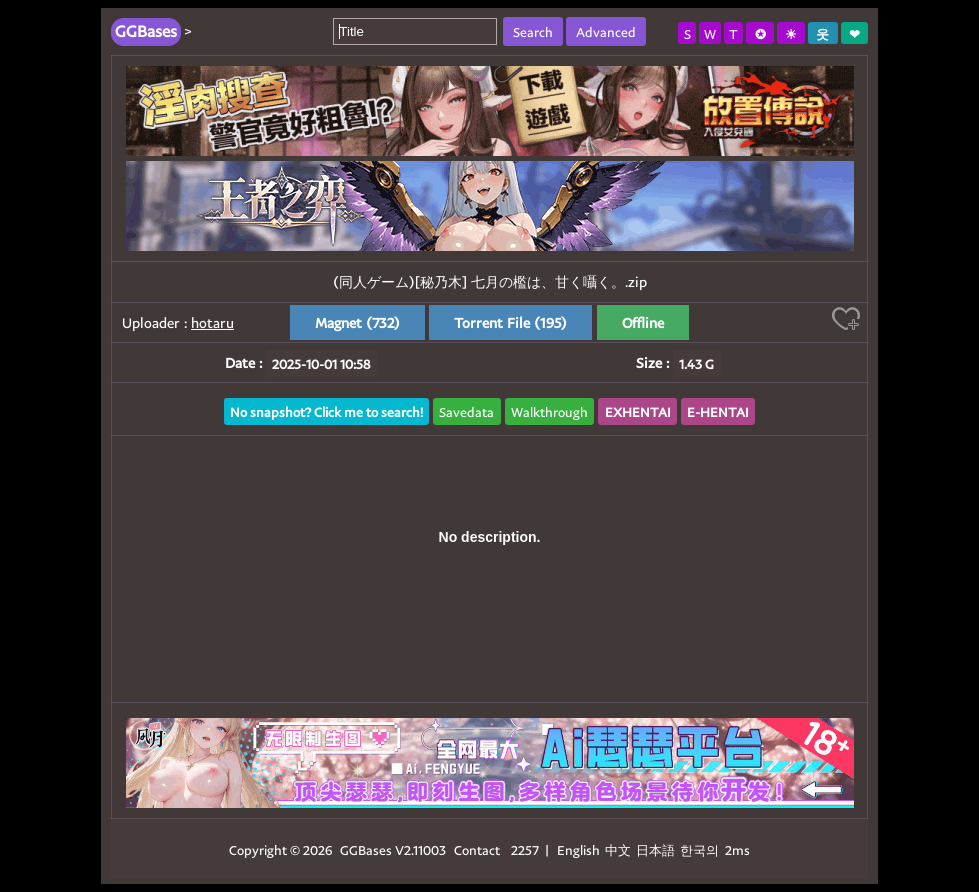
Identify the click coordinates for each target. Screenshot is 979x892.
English (578, 849)
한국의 (701, 849)
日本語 (655, 849)
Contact (477, 849)
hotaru (212, 322)
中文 (618, 849)
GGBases (366, 849)
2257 (525, 849)
